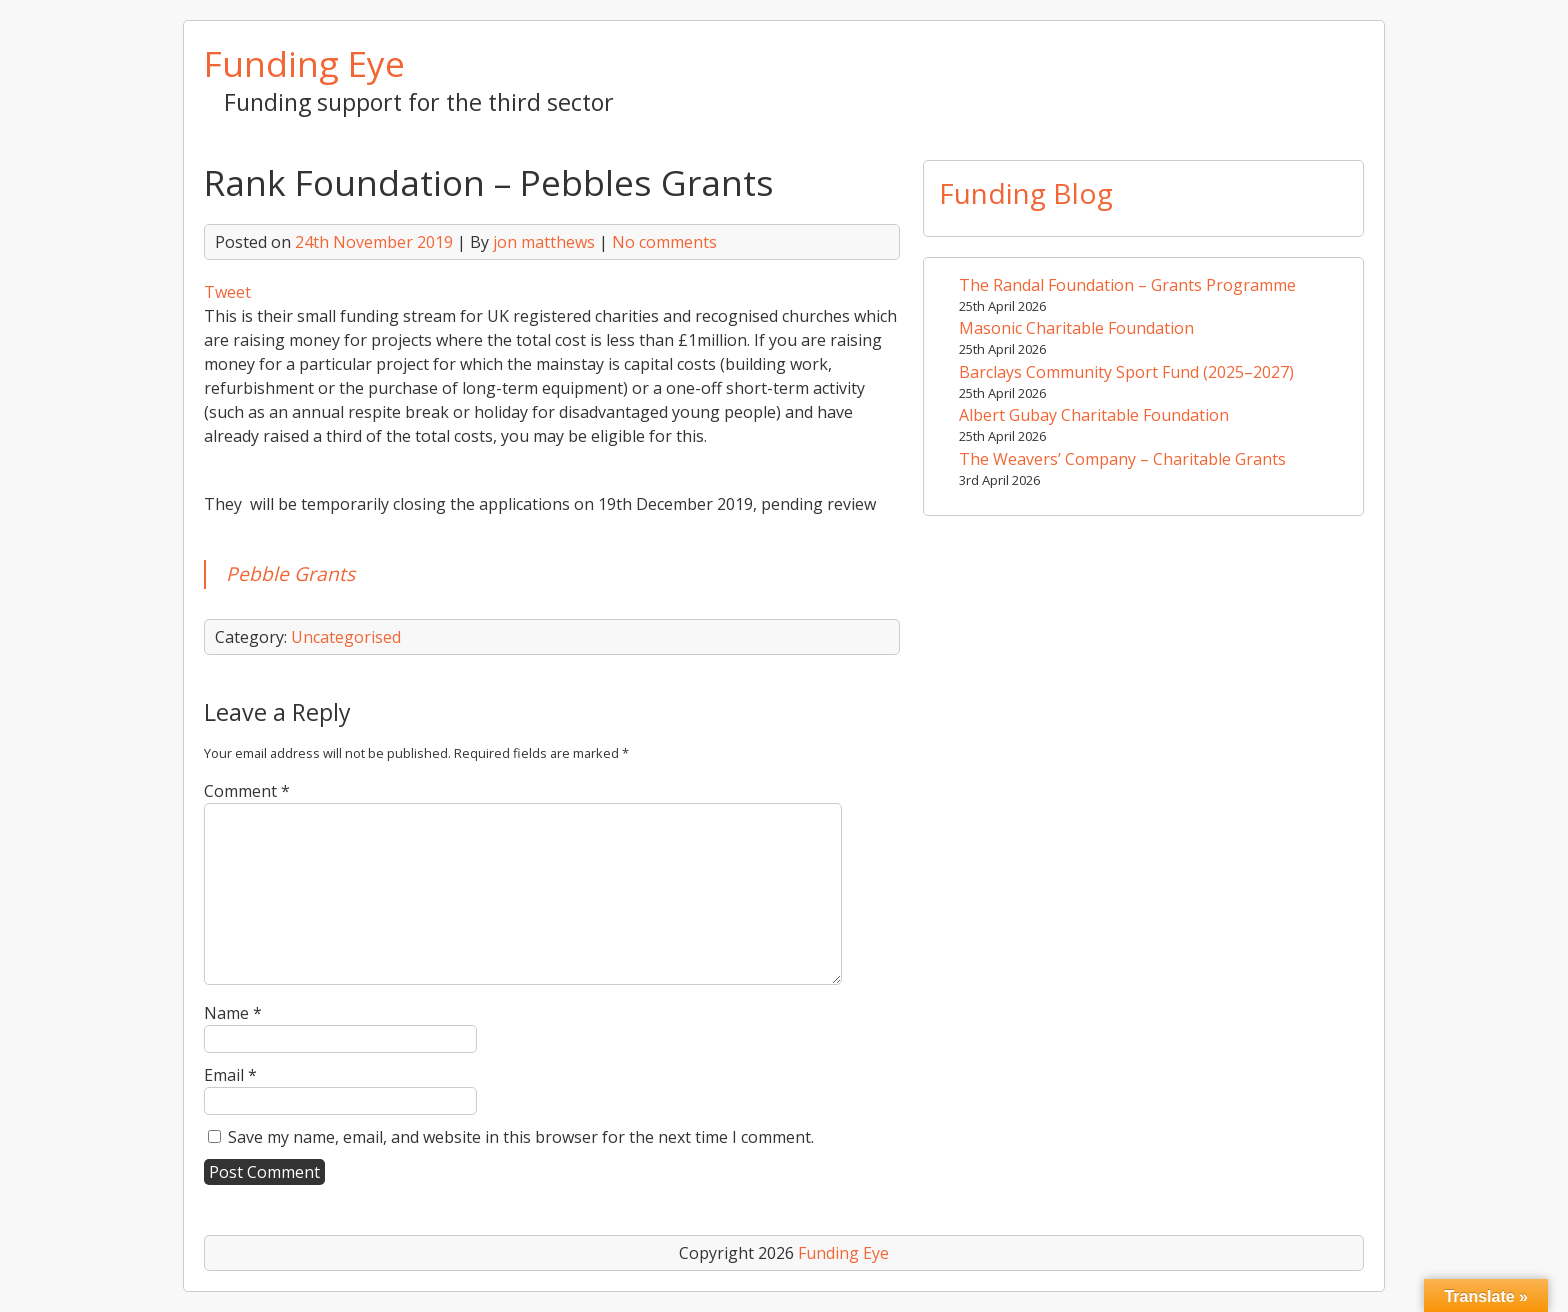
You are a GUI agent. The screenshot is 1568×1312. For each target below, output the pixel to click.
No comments (664, 242)
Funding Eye (304, 63)
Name (233, 1013)
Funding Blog (1026, 193)
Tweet (227, 292)
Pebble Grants (290, 573)
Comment (247, 791)
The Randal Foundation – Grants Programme (1127, 285)
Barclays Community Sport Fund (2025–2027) (1126, 372)
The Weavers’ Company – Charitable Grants (1122, 459)
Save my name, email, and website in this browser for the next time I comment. (521, 1137)
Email (230, 1075)
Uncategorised (346, 637)
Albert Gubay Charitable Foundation (1094, 415)
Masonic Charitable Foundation (1076, 328)
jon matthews (544, 242)
